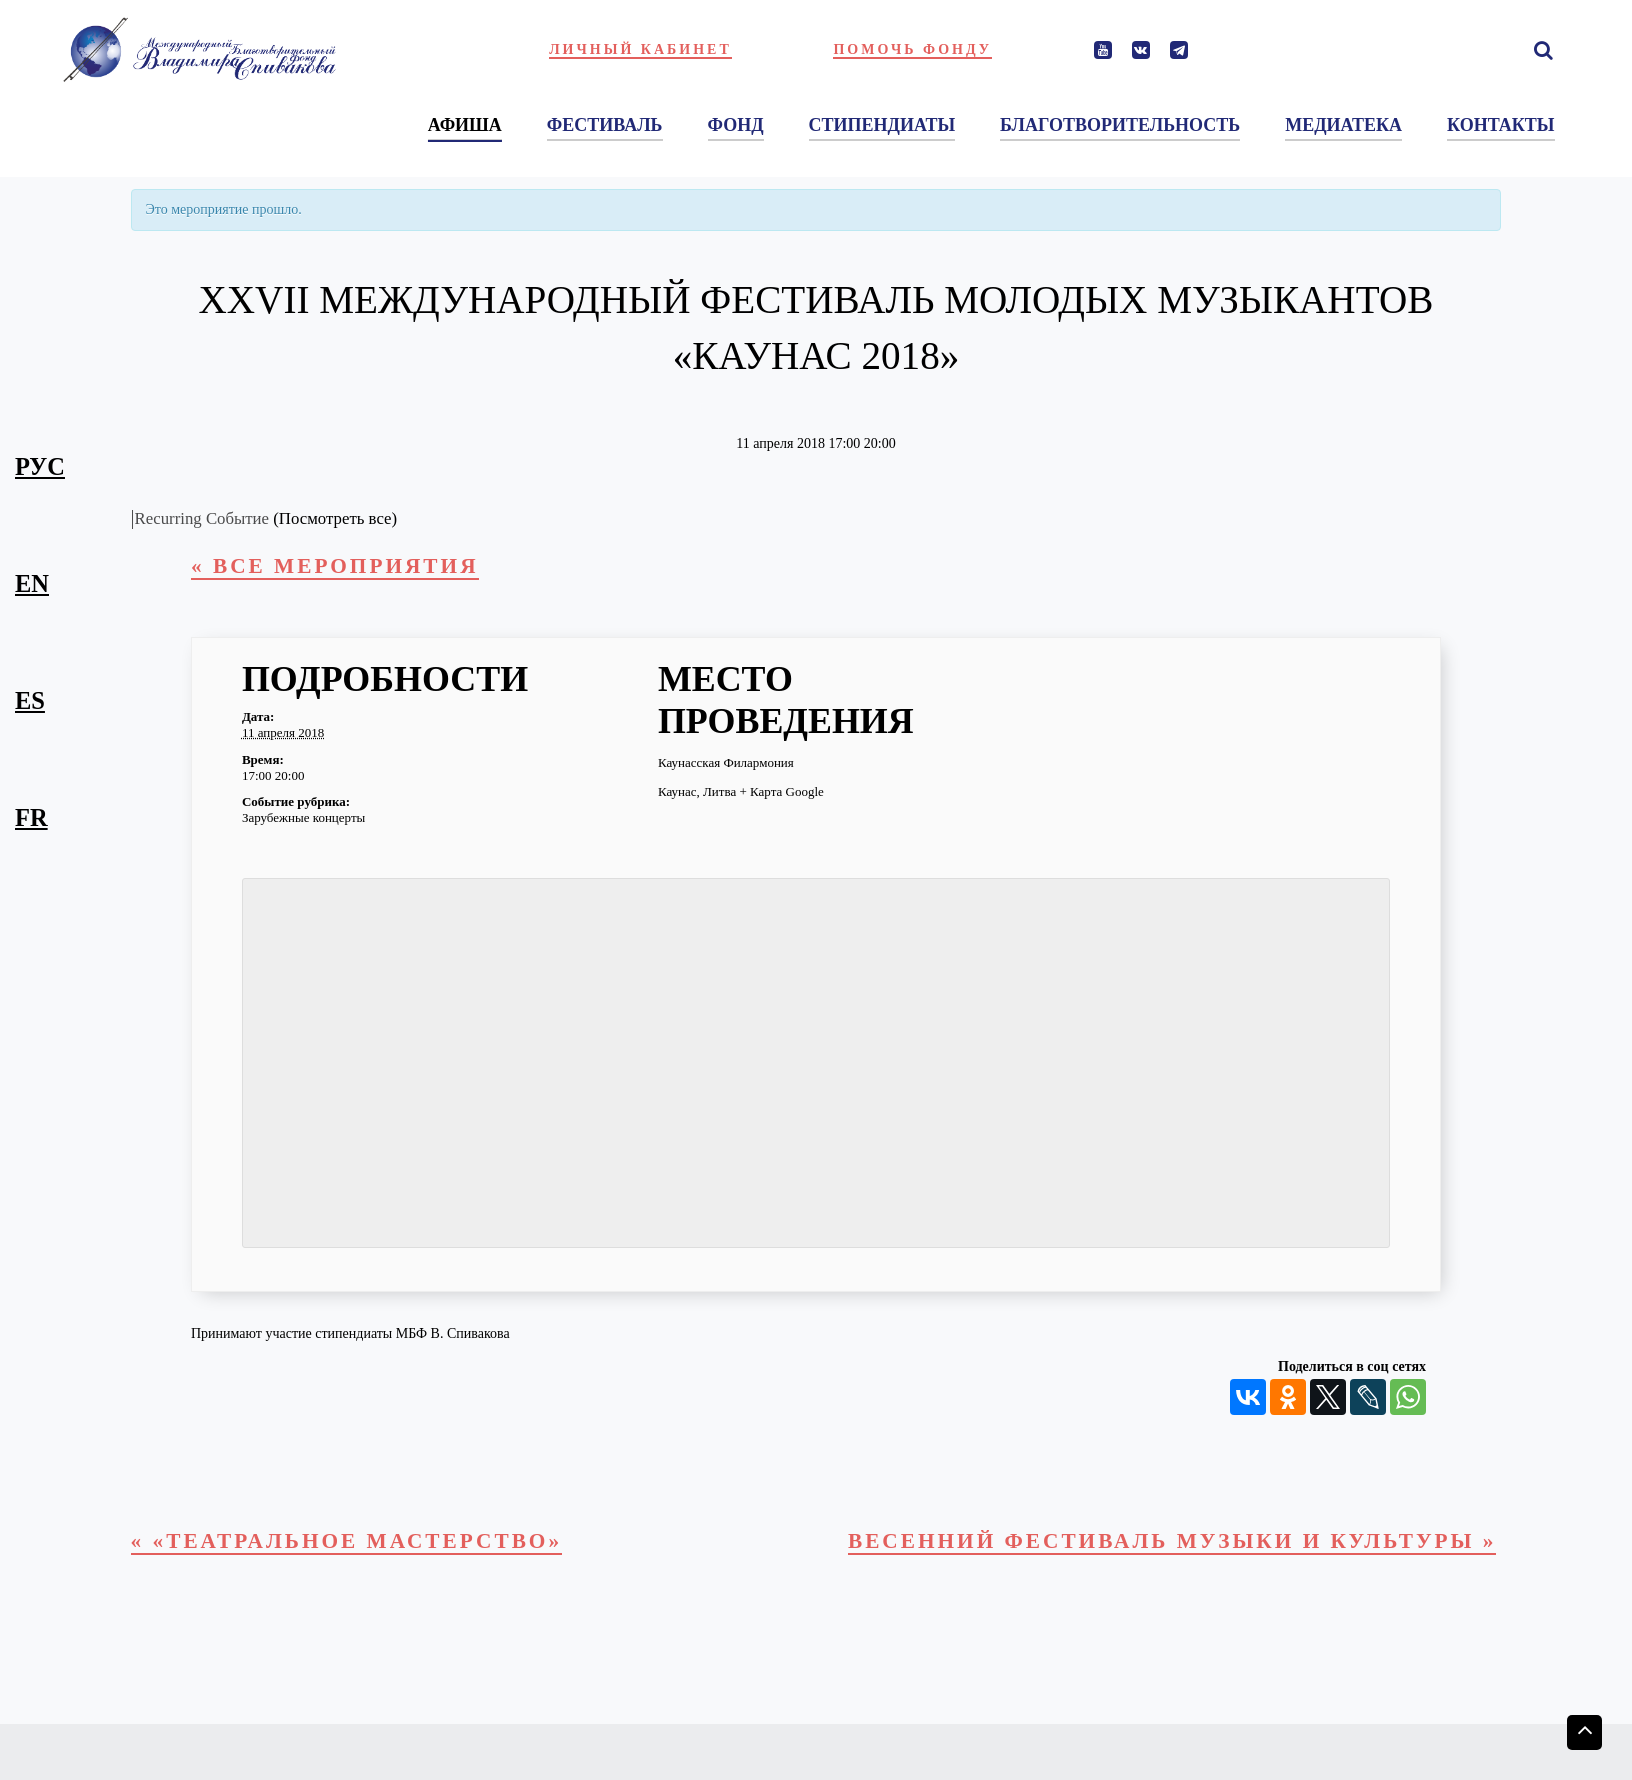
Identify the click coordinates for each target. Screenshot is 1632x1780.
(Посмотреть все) (335, 518)
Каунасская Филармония (726, 768)
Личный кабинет (640, 49)
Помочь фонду (912, 49)
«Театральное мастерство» (373, 1550)
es (30, 700)
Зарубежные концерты (303, 823)
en (32, 583)
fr (31, 817)
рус (40, 466)
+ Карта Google (781, 797)
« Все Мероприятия (352, 569)
